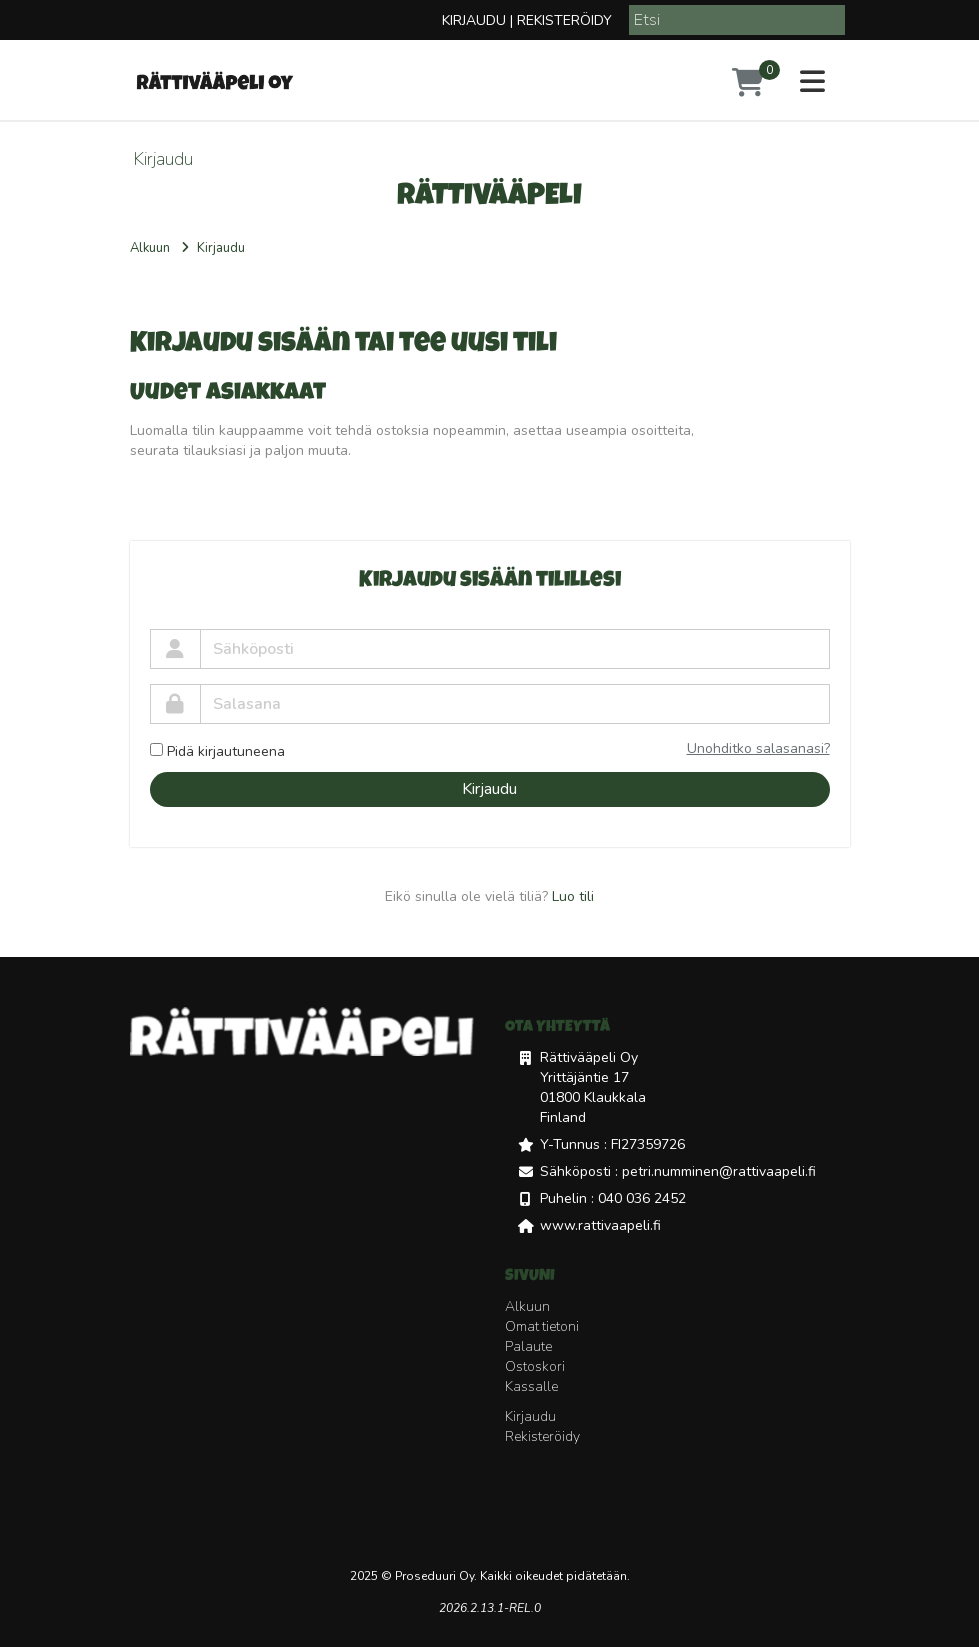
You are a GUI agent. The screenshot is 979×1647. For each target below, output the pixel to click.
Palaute (528, 1346)
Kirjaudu (474, 20)
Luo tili (573, 896)
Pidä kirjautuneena (217, 751)
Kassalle (531, 1386)
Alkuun (150, 248)
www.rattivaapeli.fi (600, 1225)
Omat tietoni (542, 1326)
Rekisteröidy (564, 20)
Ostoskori (535, 1366)
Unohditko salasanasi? (758, 748)
